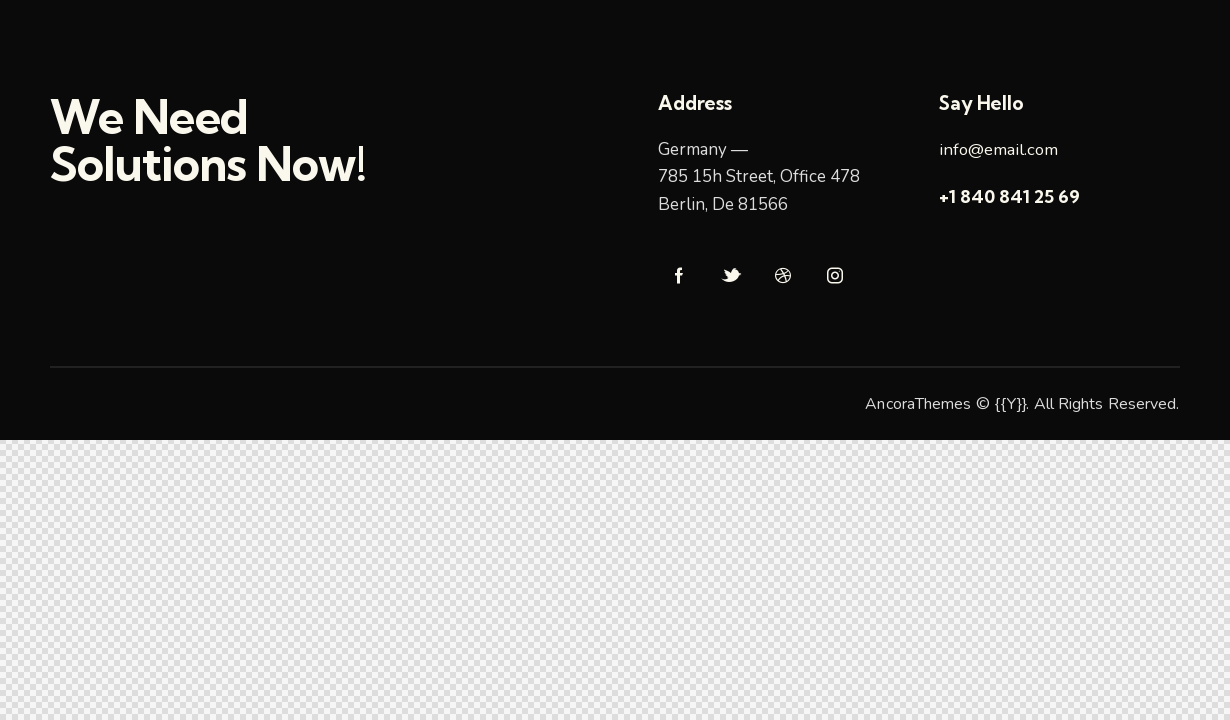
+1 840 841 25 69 (1009, 196)
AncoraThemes (918, 404)
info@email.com (999, 149)
